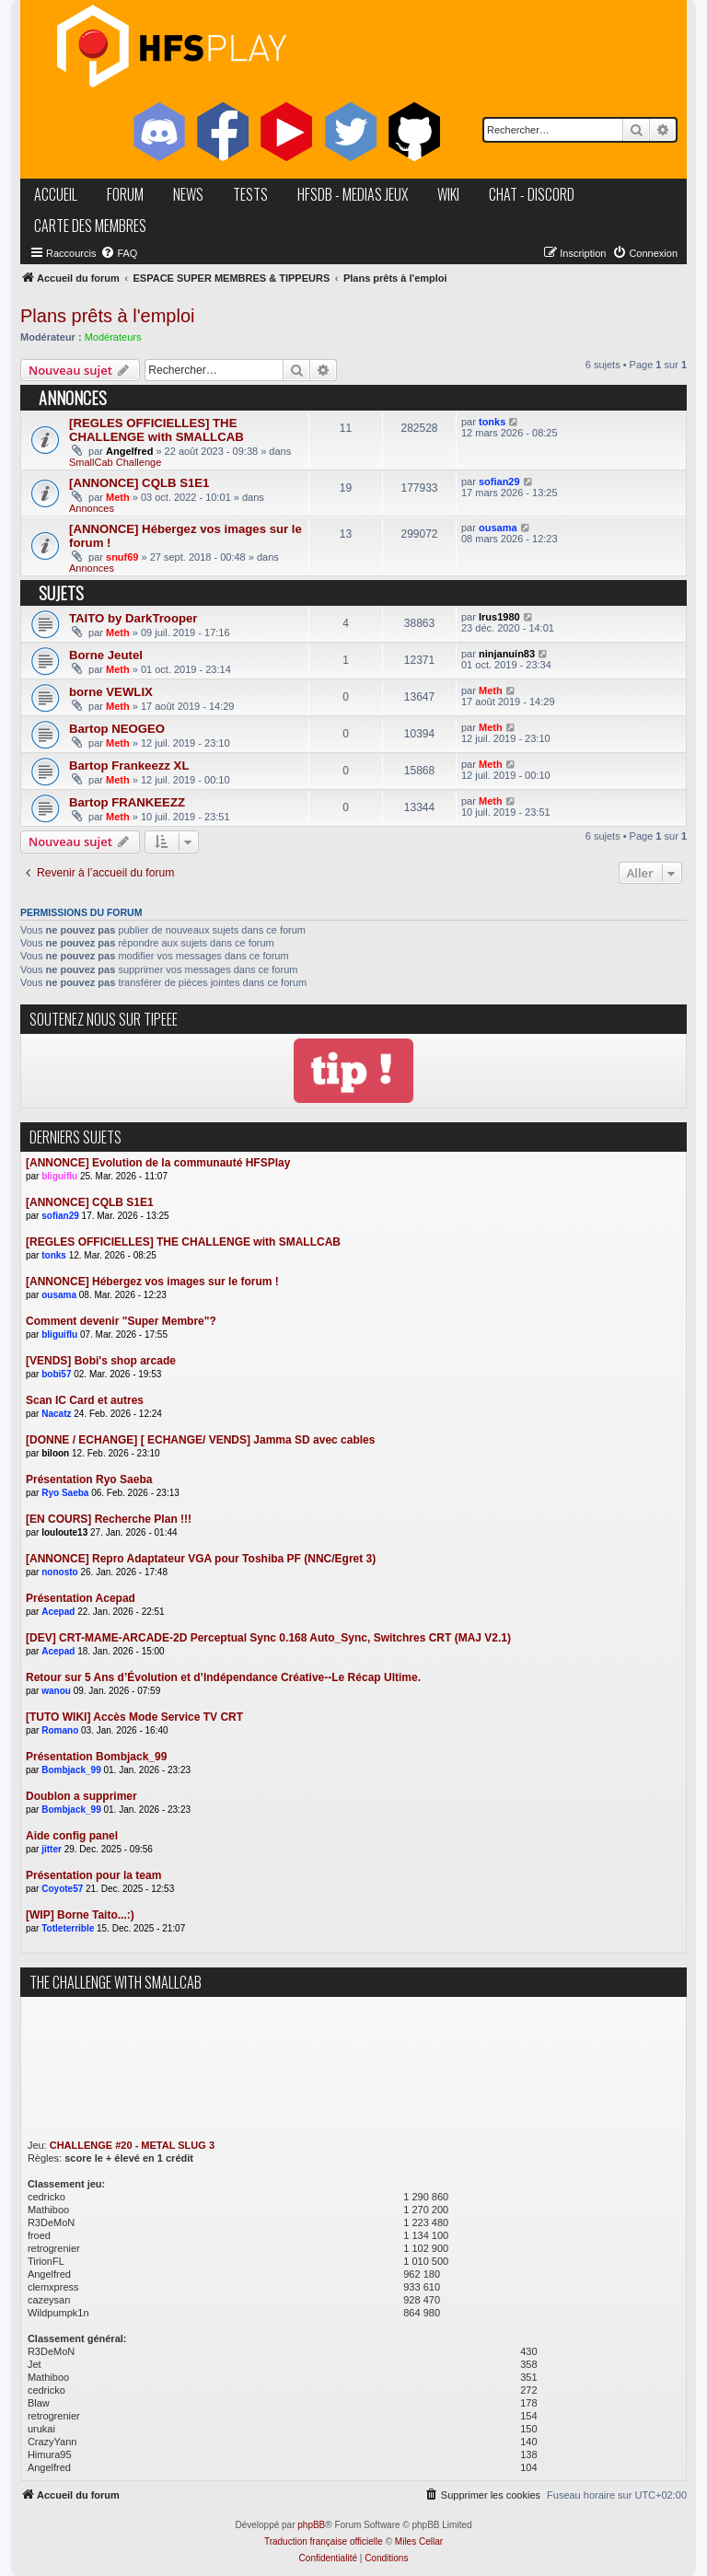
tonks (492, 421)
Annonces (91, 508)
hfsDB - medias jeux (352, 194)
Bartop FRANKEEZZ (127, 802)
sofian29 (499, 481)
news (188, 194)
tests (250, 194)
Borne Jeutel (106, 655)
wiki (448, 194)
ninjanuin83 (507, 653)
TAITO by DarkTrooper (133, 618)
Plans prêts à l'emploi (107, 316)
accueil (55, 194)
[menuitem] (118, 253)
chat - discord (531, 194)
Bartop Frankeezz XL (129, 765)
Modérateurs (113, 336)
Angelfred (129, 451)
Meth (118, 497)
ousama (498, 527)
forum (125, 194)
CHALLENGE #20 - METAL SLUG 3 (132, 2145)
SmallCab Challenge (115, 462)
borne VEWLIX (111, 692)
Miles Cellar (419, 2541)
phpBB (311, 2525)
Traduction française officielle (323, 2541)
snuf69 (122, 557)
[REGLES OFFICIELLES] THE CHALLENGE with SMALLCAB (156, 430)
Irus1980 (499, 616)
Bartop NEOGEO (117, 729)
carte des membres (90, 226)
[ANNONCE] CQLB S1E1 (139, 483)
